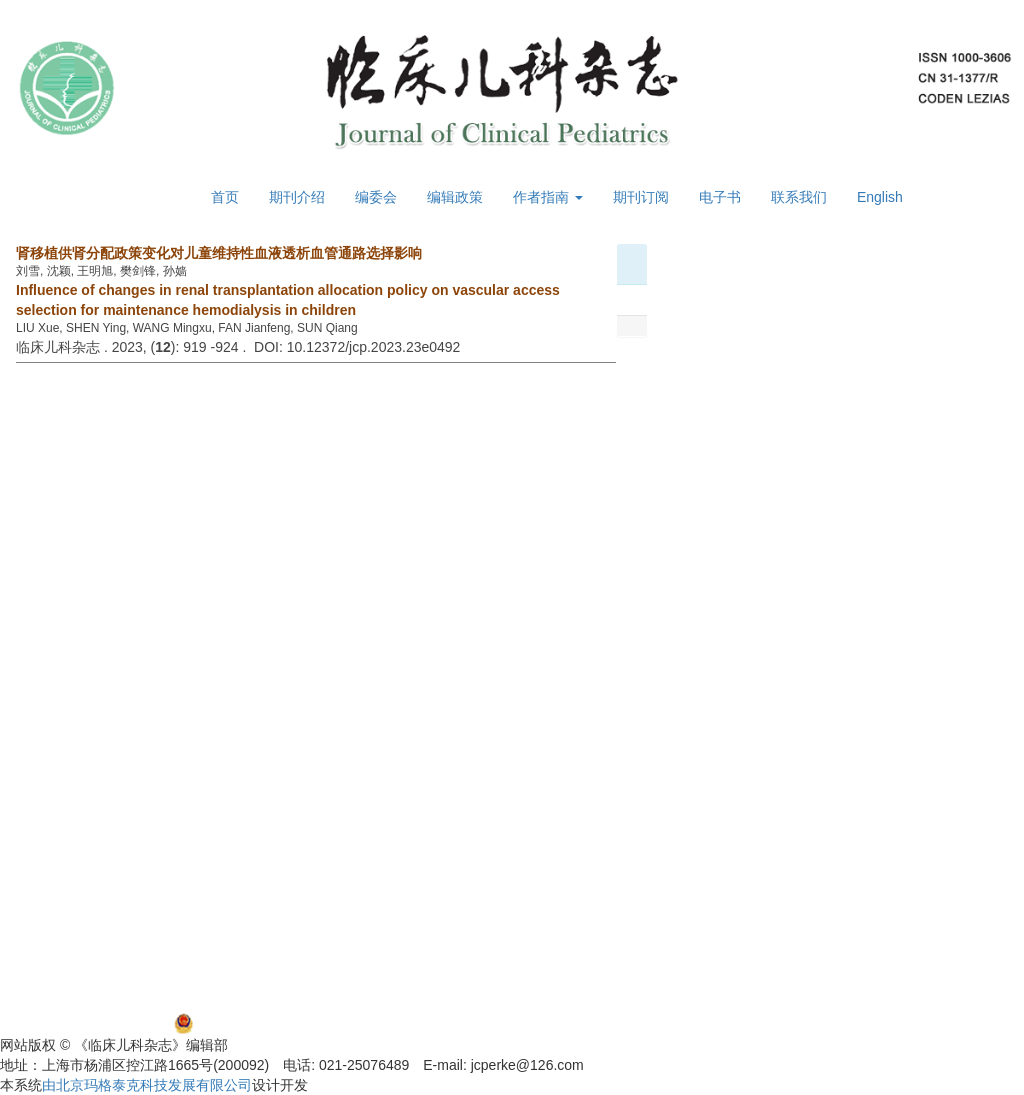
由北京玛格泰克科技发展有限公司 (147, 1085)
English (880, 197)
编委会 (376, 197)
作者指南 (548, 197)
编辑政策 (455, 197)
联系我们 (799, 197)
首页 (225, 197)
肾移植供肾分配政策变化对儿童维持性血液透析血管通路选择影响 (219, 253)
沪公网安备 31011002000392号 (297, 1023)
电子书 (720, 197)
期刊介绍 (297, 197)
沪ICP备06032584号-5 (70, 1023)
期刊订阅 (641, 197)
